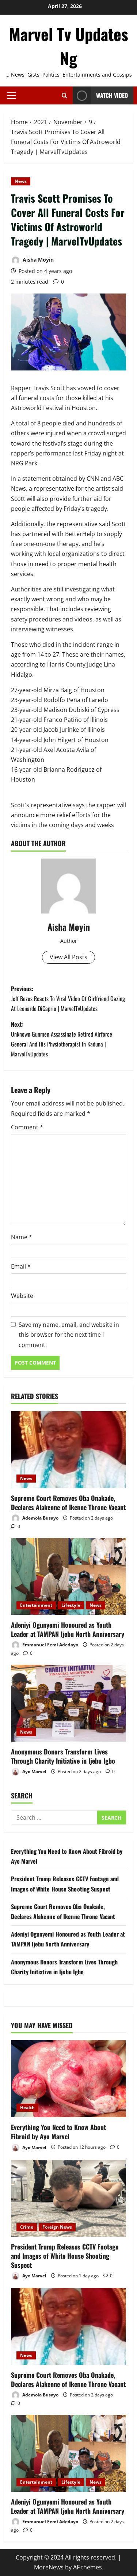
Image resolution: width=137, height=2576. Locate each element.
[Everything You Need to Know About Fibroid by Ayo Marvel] (68, 2078)
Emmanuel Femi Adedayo (44, 1645)
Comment (27, 1127)
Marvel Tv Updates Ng (68, 46)
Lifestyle (70, 1605)
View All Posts (68, 957)
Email (21, 1266)
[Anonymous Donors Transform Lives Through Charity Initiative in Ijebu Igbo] (68, 1703)
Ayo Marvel (28, 1771)
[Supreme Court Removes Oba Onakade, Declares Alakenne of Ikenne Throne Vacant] (68, 1449)
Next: (68, 1039)
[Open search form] (64, 95)
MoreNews (49, 2567)
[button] (11, 95)
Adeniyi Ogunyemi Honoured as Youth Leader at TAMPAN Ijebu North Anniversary (67, 1629)
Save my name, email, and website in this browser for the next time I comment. (69, 1334)
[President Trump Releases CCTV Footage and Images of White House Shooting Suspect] (68, 2198)
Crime (26, 2227)
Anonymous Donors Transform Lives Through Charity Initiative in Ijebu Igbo (63, 1756)
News (21, 181)
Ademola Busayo (34, 1518)
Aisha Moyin (32, 260)
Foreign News (57, 2227)
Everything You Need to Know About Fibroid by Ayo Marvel (58, 2131)
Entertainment (36, 1605)
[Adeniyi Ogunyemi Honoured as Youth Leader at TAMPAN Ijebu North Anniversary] (68, 1576)
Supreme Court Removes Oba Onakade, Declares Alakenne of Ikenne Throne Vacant (68, 1502)
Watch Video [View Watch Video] (100, 95)
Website (22, 1296)
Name (21, 1237)
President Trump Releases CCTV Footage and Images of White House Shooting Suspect (64, 2256)
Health (27, 2107)
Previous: (68, 999)
